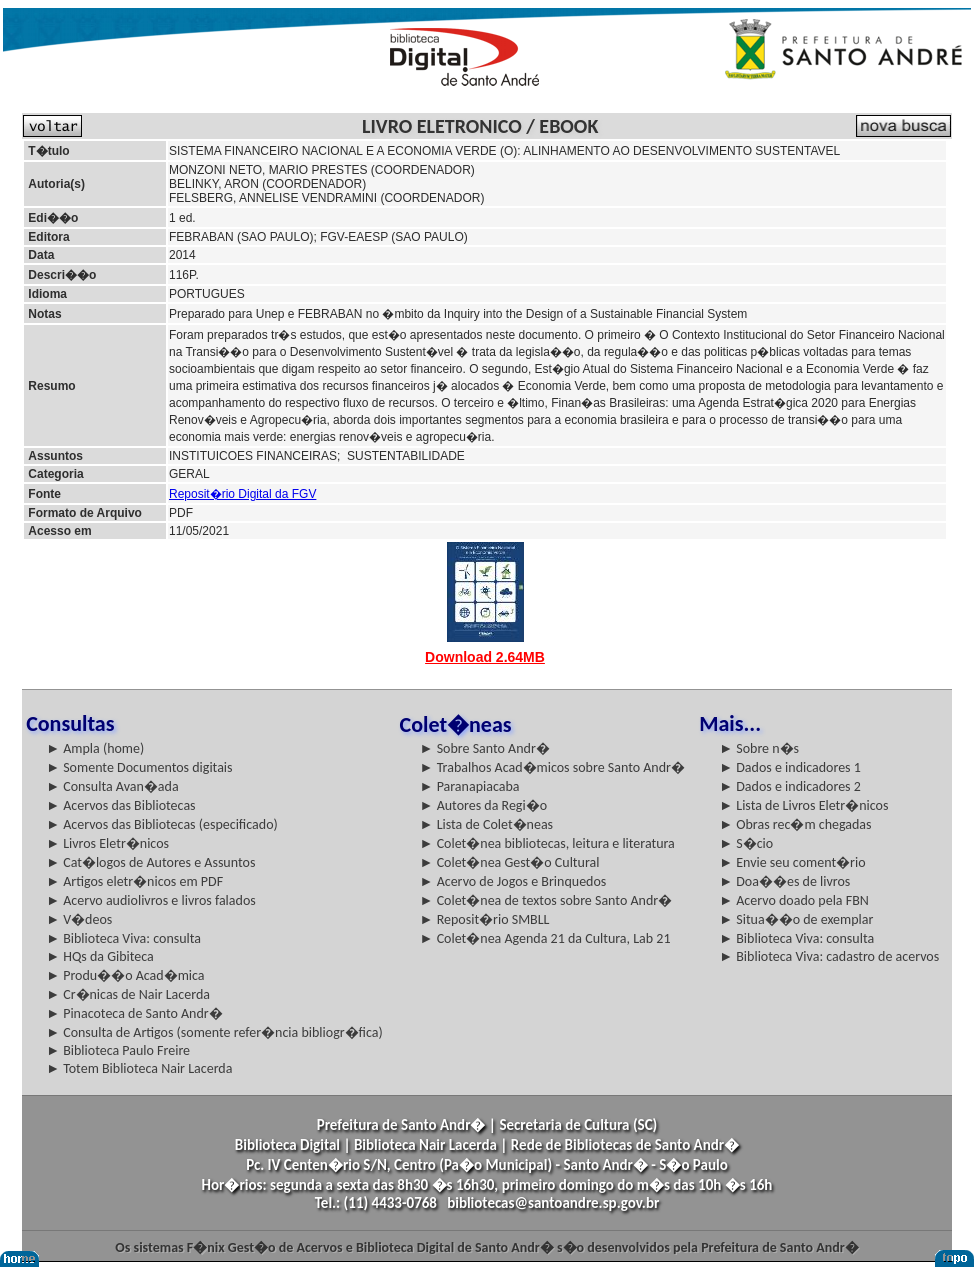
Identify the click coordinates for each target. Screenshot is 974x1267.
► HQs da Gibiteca (100, 956)
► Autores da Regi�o (483, 805)
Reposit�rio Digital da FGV (242, 494)
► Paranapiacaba (470, 786)
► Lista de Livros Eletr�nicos (803, 805)
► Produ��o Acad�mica (125, 975)
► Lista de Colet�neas (486, 824)
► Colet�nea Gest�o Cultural (510, 862)
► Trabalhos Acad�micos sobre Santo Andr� (552, 767)
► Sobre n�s (759, 748)
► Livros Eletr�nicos (107, 843)
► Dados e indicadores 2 (790, 786)
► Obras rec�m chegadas (795, 824)
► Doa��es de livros (784, 881)
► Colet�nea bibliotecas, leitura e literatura (547, 843)
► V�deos (79, 919)
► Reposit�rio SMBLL (485, 919)
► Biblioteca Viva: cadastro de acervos (829, 956)
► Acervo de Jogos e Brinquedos (513, 881)
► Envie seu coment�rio (792, 862)
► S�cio (746, 843)
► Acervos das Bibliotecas (120, 805)
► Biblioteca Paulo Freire (118, 1050)
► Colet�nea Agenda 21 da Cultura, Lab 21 (545, 938)
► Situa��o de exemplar (796, 919)
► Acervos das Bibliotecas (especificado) (162, 824)
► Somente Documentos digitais (139, 767)
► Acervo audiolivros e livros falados (151, 900)
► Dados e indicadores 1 (790, 767)
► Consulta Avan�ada (112, 786)
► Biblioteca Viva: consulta (123, 938)
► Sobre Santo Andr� (485, 748)
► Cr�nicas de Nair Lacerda (128, 994)
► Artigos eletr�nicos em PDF (134, 881)
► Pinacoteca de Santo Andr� (134, 1013)
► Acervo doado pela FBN (794, 900)
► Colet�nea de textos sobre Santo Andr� (546, 900)
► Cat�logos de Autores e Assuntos (150, 862)
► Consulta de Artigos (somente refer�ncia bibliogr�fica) (214, 1032)
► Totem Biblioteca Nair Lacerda (139, 1068)
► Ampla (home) (95, 748)
